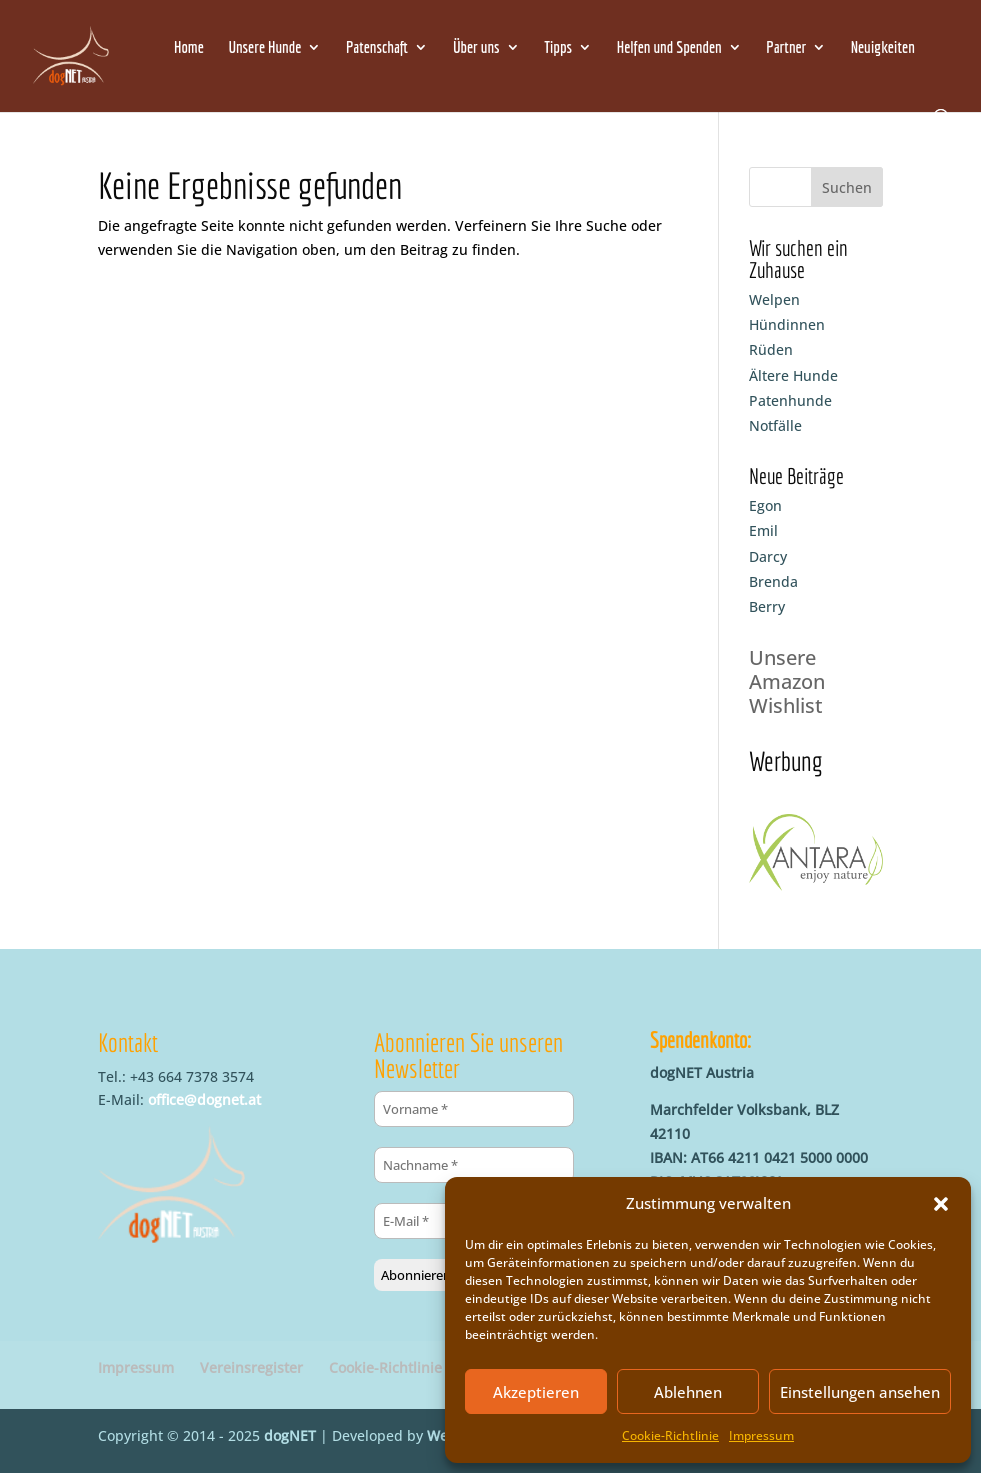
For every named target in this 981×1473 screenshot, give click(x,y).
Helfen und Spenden (669, 48)
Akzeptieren (536, 1392)
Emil (763, 530)
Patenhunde (790, 400)
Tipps (558, 48)
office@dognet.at (204, 1099)
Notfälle (775, 425)
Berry (767, 606)
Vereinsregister (251, 1367)
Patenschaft (377, 48)
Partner (786, 48)
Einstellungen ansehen (860, 1392)
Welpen (774, 299)
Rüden (771, 349)
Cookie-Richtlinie (670, 1435)
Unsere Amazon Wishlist (787, 681)
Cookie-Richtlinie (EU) (400, 1367)
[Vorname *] (474, 1109)
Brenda (773, 581)
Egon (765, 505)
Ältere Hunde (793, 375)
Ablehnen (688, 1392)
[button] (941, 1204)
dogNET (290, 1435)
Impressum (761, 1435)
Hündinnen (787, 324)
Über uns (476, 48)
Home (189, 48)
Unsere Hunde (264, 48)
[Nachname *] (474, 1165)
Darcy (768, 556)
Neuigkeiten (883, 48)
